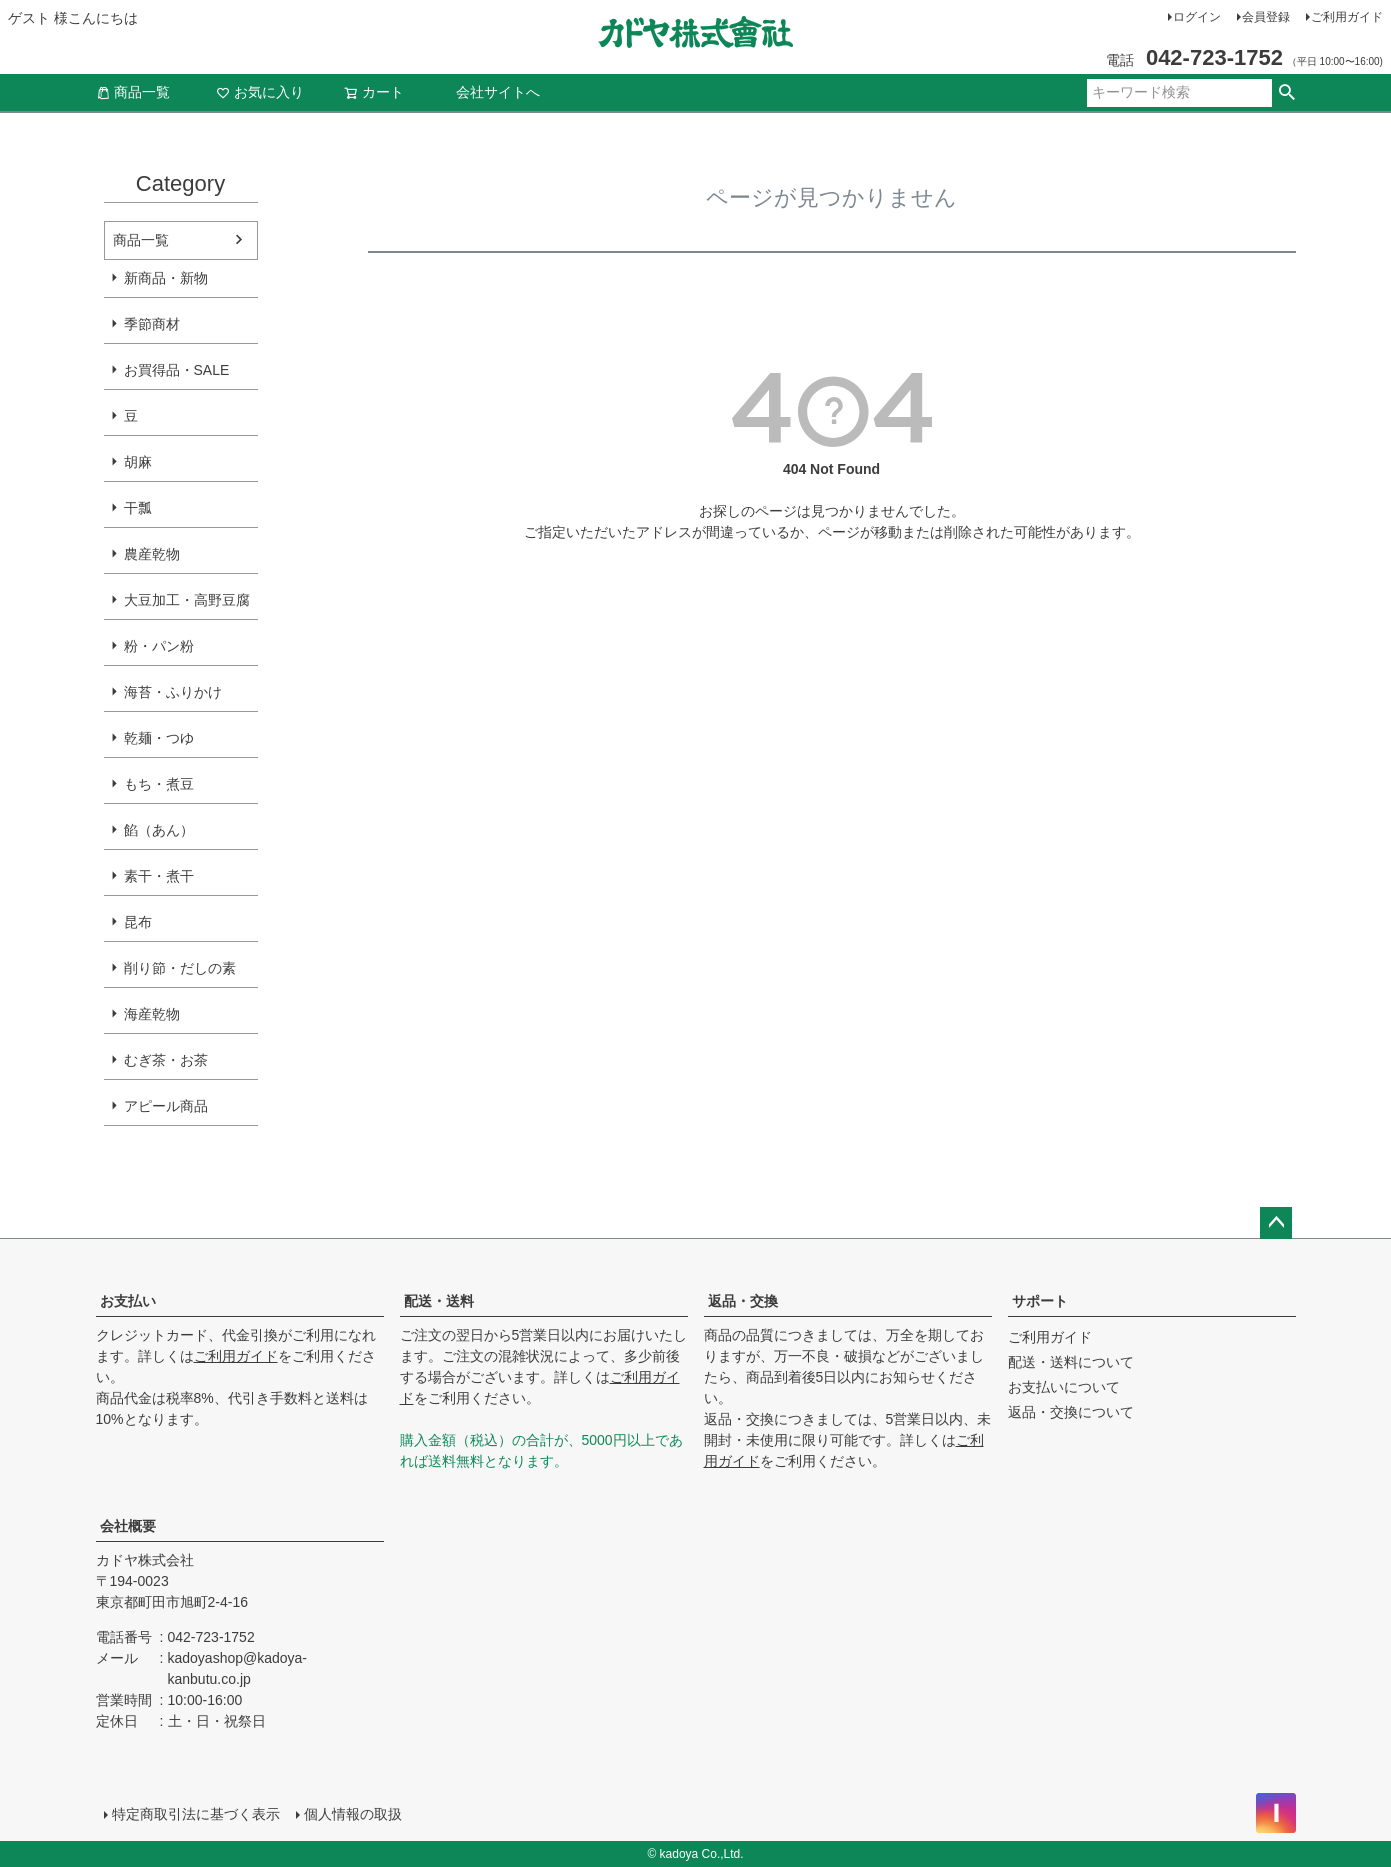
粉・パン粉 (159, 646)
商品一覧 (133, 92)
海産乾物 (152, 1014)
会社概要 (128, 1526)
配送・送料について (1071, 1362)
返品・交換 (743, 1301)
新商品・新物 (166, 278)
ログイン (1197, 17)
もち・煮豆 (159, 784)
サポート (1040, 1301)
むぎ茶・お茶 (166, 1060)
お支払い (128, 1301)
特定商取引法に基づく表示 (196, 1814)
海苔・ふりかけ (173, 692)
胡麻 (138, 462)
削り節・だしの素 (180, 968)
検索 (1287, 93)
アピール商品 (166, 1106)
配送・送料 (439, 1301)
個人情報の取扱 (353, 1814)
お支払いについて (1064, 1387)
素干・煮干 (159, 876)
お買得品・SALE (177, 370)
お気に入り (260, 92)
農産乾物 (152, 554)
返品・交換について (1071, 1412)
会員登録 (1266, 17)
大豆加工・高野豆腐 (187, 600)
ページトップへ (1276, 1223)
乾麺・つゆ (159, 738)
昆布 (138, 922)
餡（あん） (159, 830)
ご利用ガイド (1347, 17)
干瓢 (138, 508)
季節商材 (152, 324)
